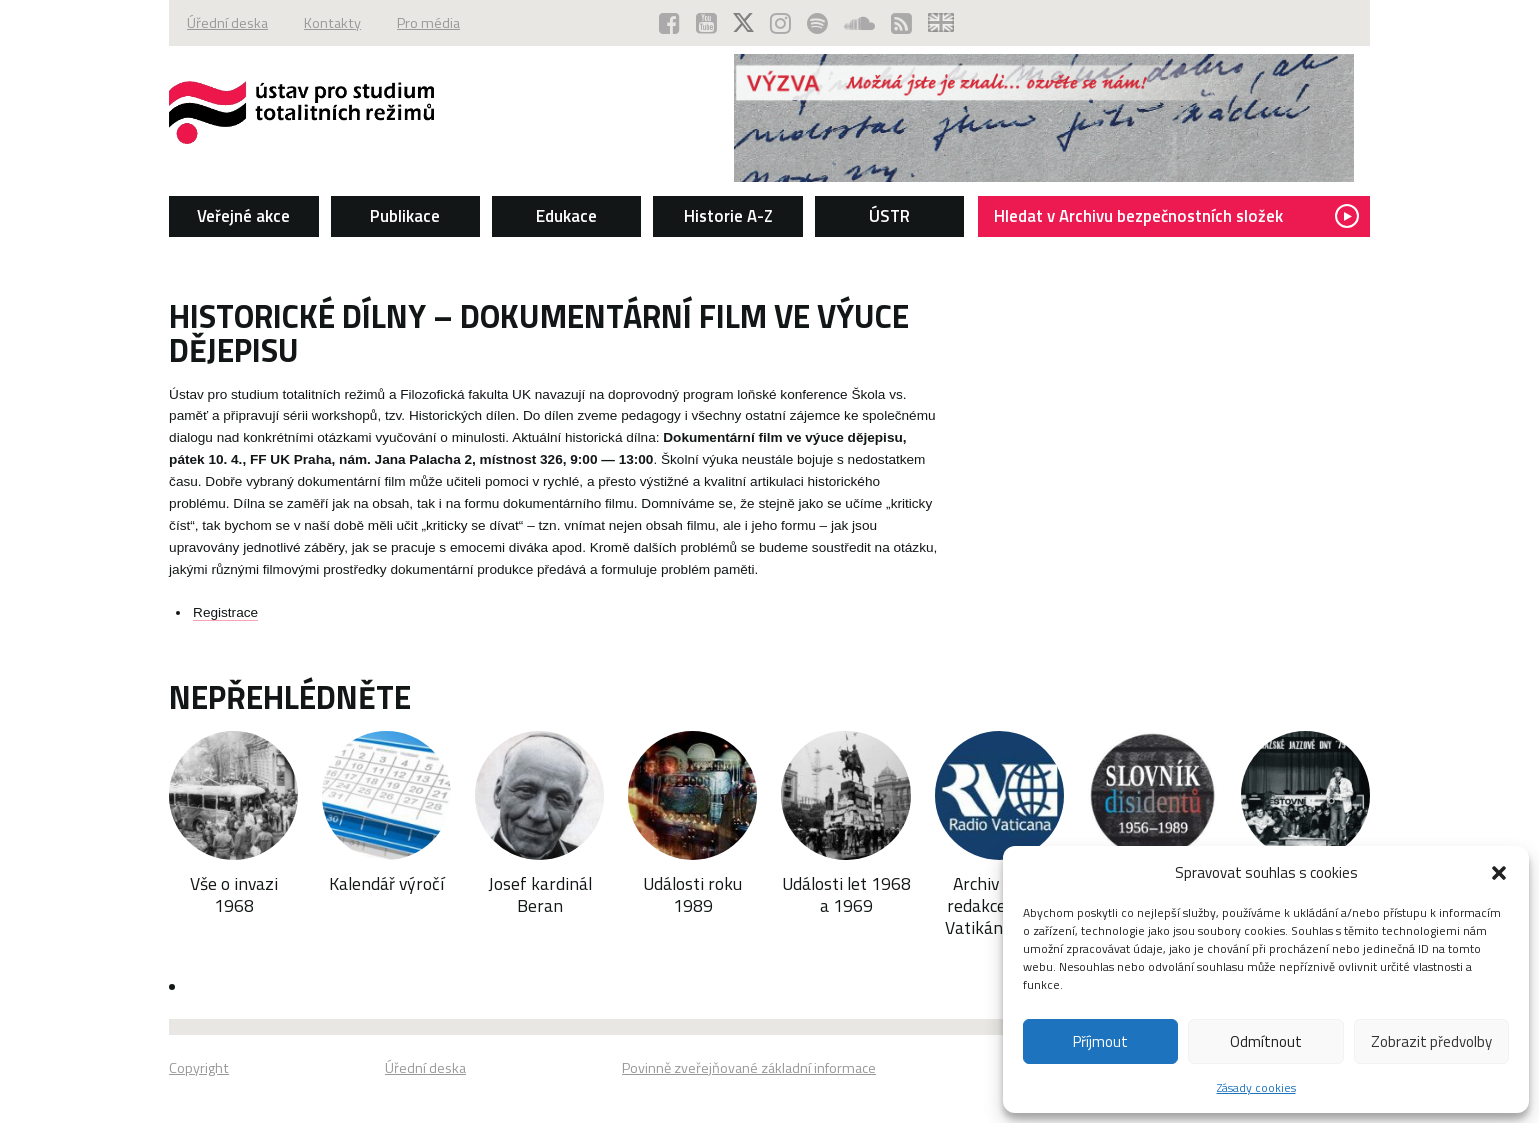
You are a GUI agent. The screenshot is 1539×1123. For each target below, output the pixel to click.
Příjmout (1100, 1041)
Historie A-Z (728, 216)
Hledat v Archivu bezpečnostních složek (1176, 216)
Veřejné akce (243, 216)
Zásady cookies (1256, 1087)
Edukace (566, 216)
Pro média (428, 23)
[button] (1499, 873)
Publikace (405, 216)
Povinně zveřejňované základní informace (749, 1068)
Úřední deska (227, 23)
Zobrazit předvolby (1431, 1041)
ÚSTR (889, 216)
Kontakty (332, 23)
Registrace (225, 612)
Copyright (199, 1068)
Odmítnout (1266, 1041)
